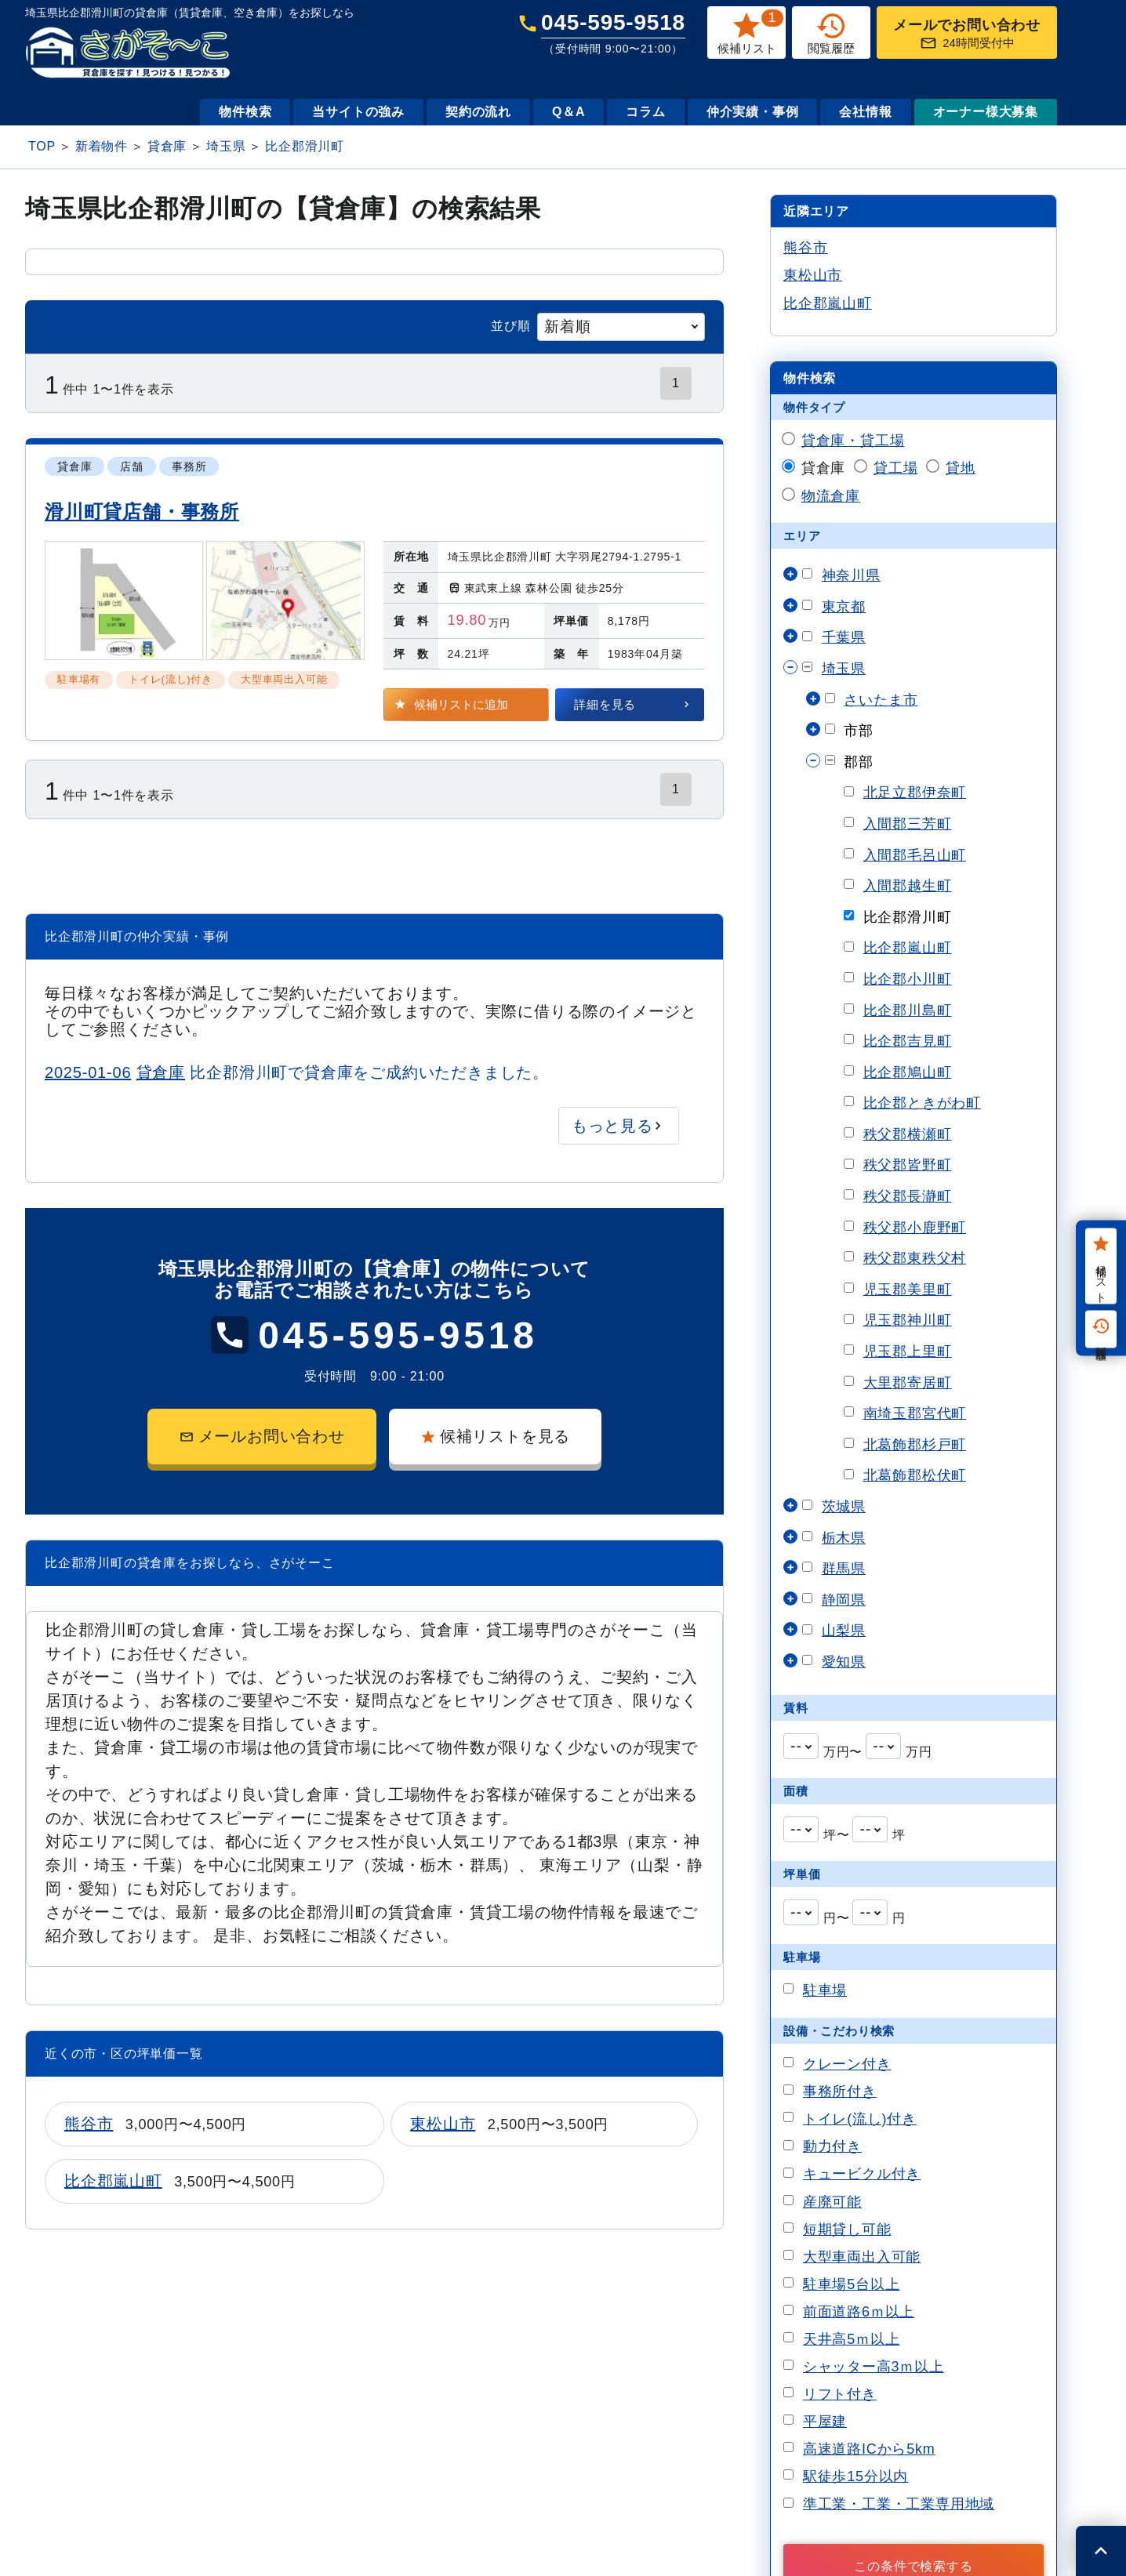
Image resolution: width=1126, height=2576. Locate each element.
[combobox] (621, 327)
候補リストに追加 (461, 704)
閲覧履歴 (1100, 1328)
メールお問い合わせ (262, 1436)
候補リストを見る (495, 1436)
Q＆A (568, 111)
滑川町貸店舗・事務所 (142, 511)
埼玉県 (225, 146)
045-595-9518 (613, 32)
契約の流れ (478, 111)
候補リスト (1100, 1266)
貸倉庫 (167, 146)
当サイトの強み (358, 111)
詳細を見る (605, 704)
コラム (645, 111)
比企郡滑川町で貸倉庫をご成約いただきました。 (297, 1072)
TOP (42, 146)
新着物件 (101, 146)
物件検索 (245, 111)
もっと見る (612, 1125)
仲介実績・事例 (752, 111)
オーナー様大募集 (985, 111)
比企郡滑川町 (304, 146)
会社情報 (865, 111)
